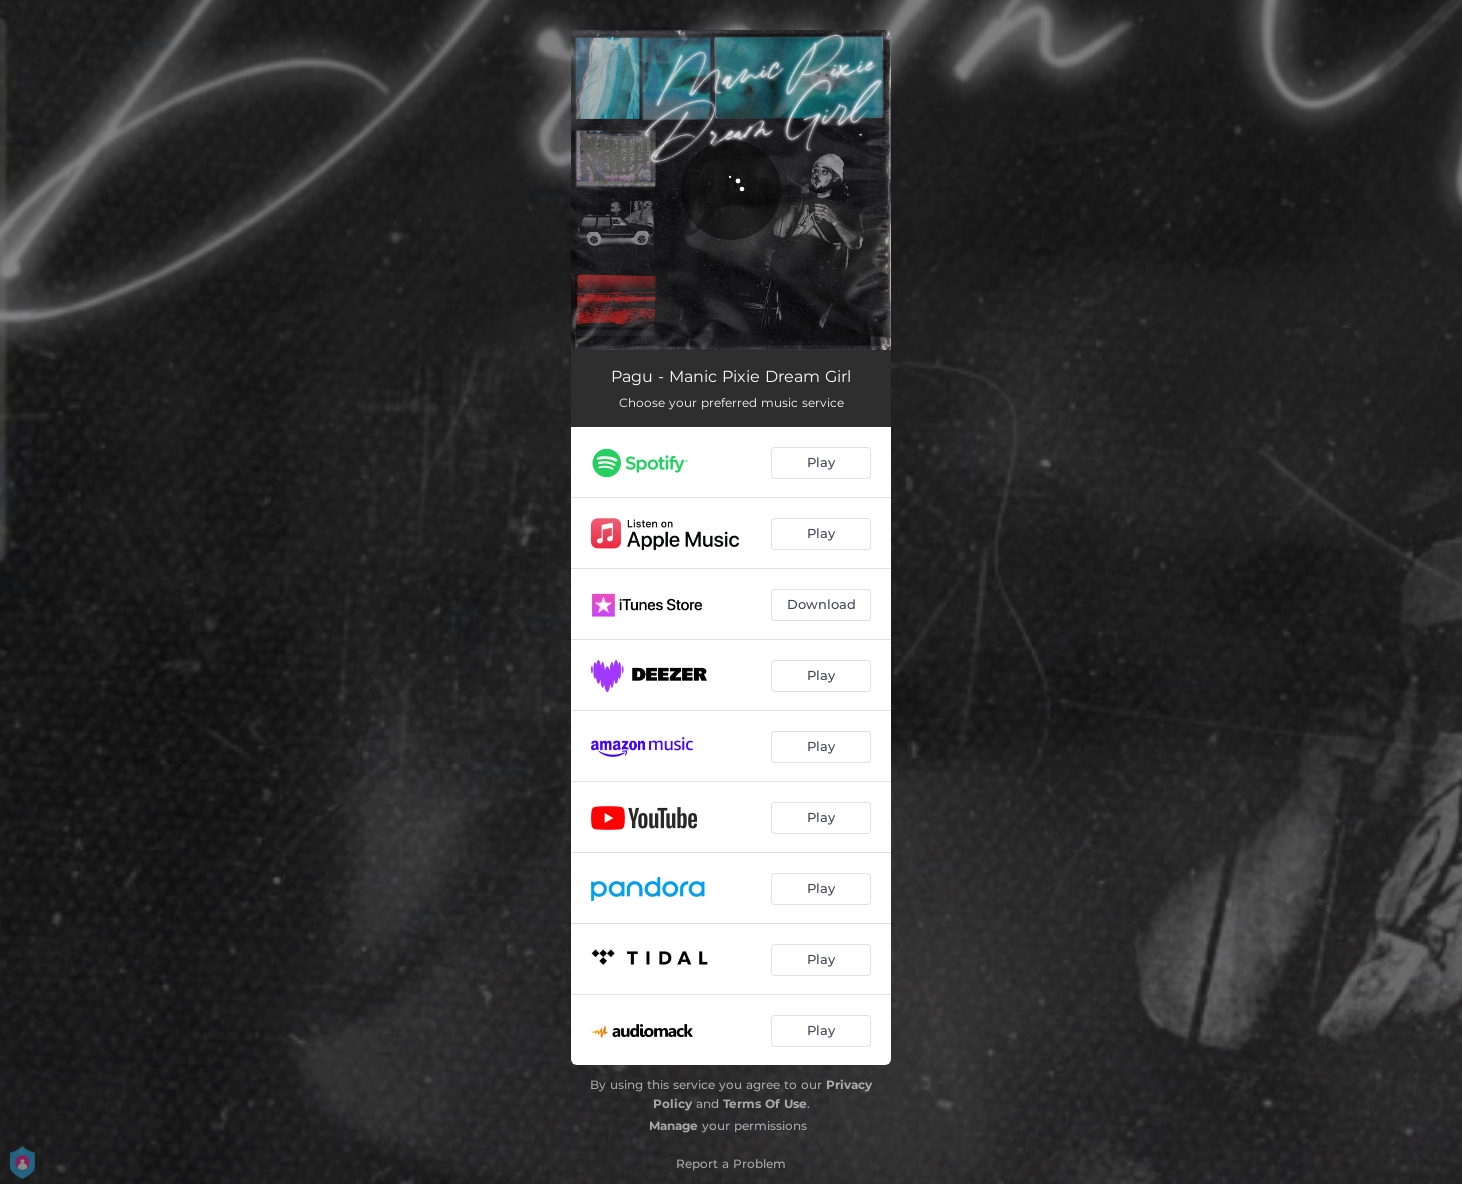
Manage (673, 1125)
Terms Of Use (765, 1103)
